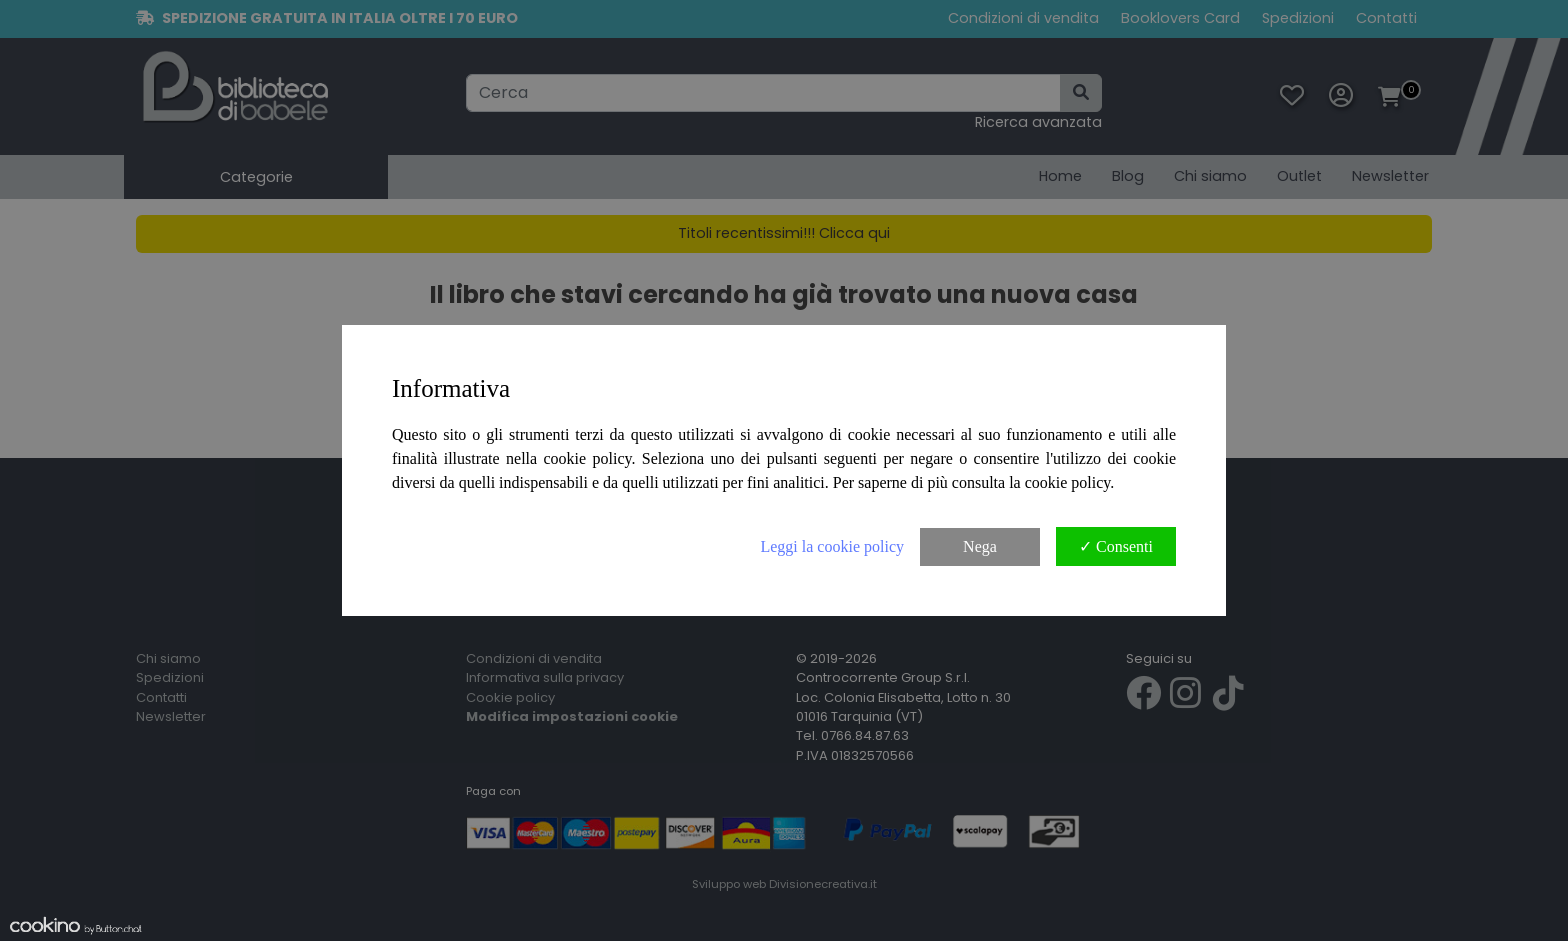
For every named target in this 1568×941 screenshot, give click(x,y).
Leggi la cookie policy (832, 546)
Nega (980, 546)
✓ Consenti (1116, 546)
